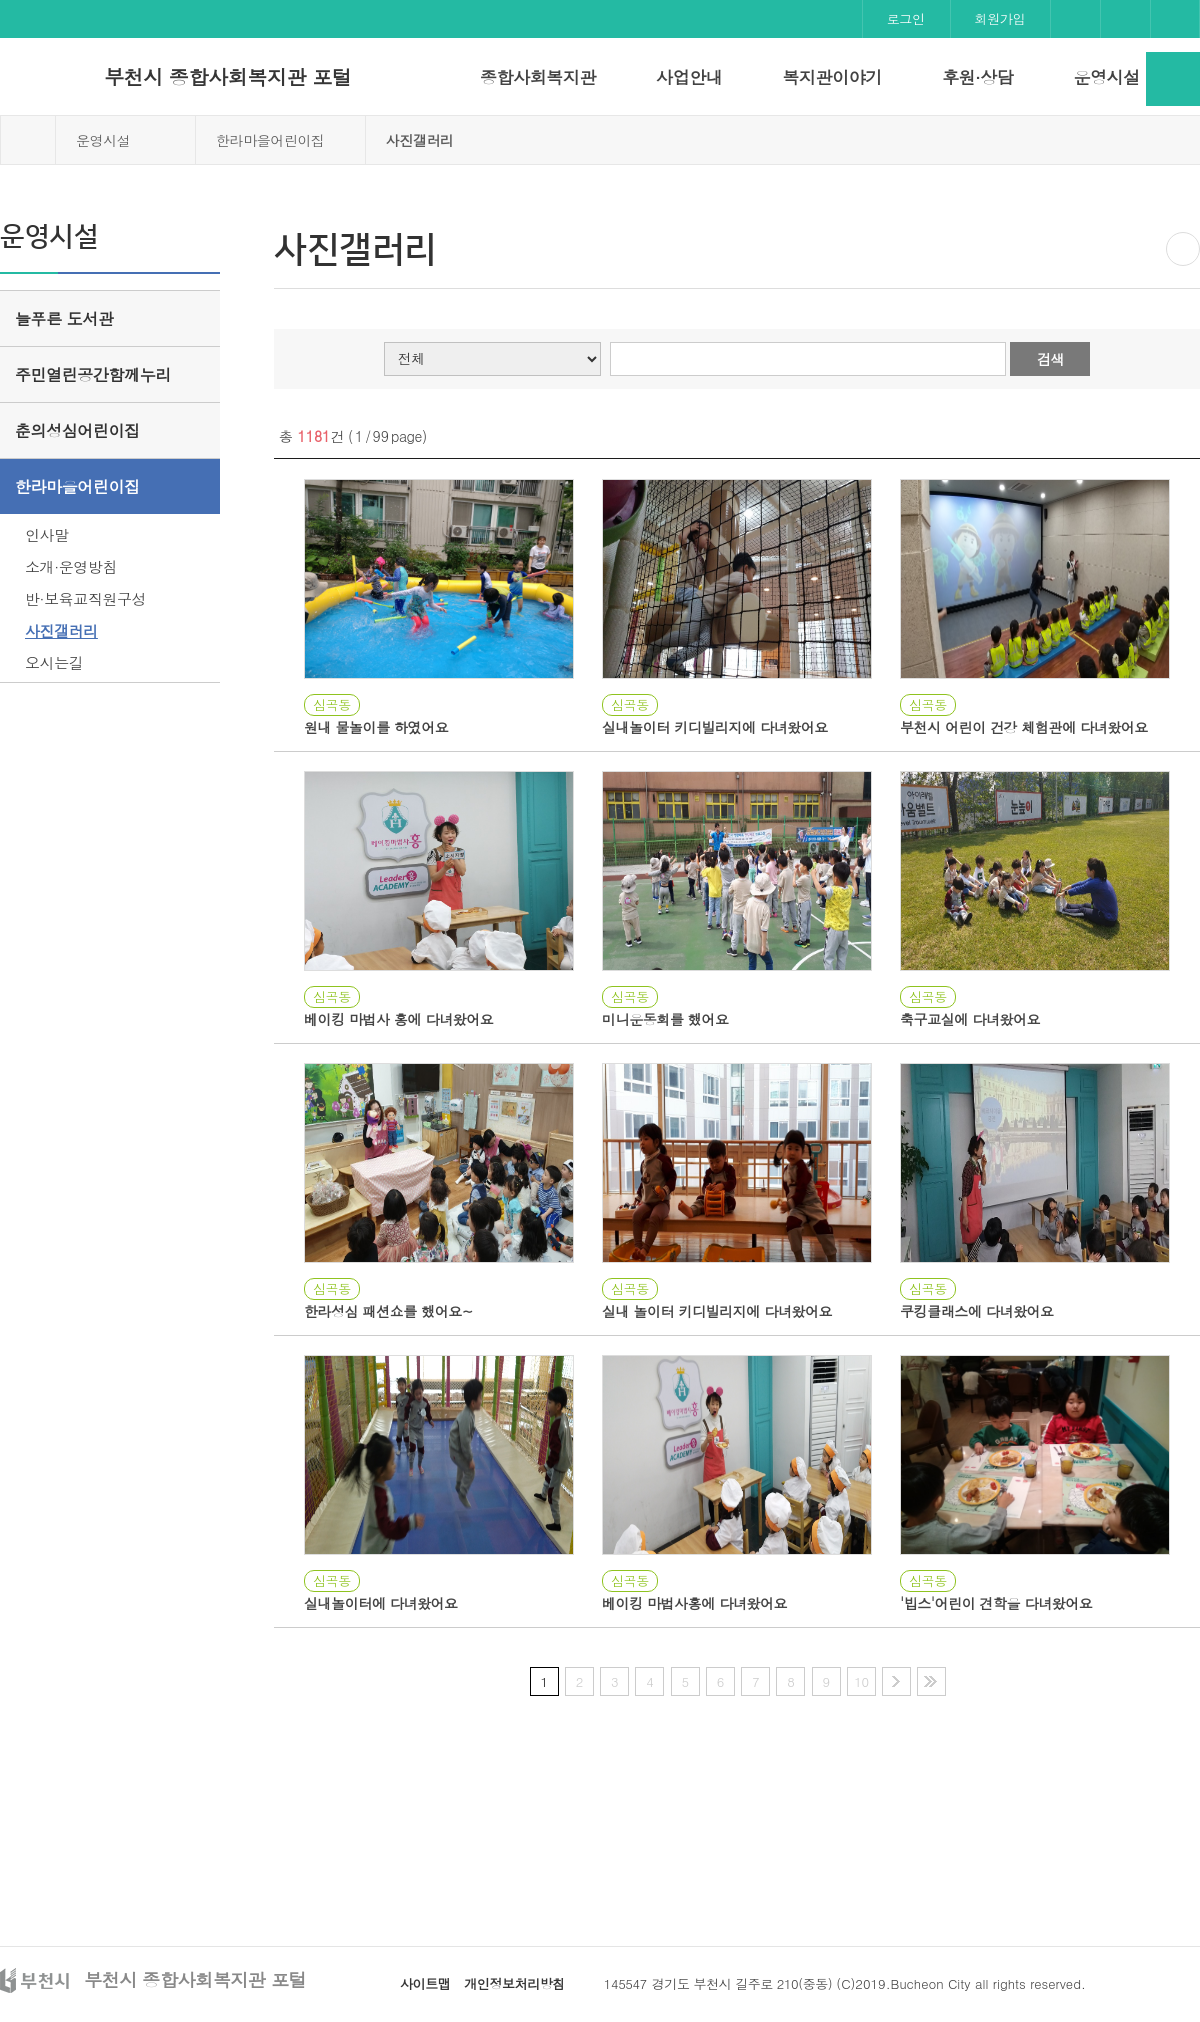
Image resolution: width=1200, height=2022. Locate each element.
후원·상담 (978, 77)
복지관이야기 (831, 77)
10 (861, 1681)
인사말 (47, 534)
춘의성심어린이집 (77, 430)
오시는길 (54, 662)
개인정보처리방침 (514, 1983)
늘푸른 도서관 (64, 318)
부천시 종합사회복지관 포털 (227, 76)
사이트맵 (425, 1983)
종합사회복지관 (538, 77)
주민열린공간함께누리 (93, 374)
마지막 (931, 1681)
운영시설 (1106, 77)
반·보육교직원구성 (85, 598)
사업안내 (689, 77)
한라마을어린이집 (270, 140)
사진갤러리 (61, 630)
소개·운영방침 (71, 566)
